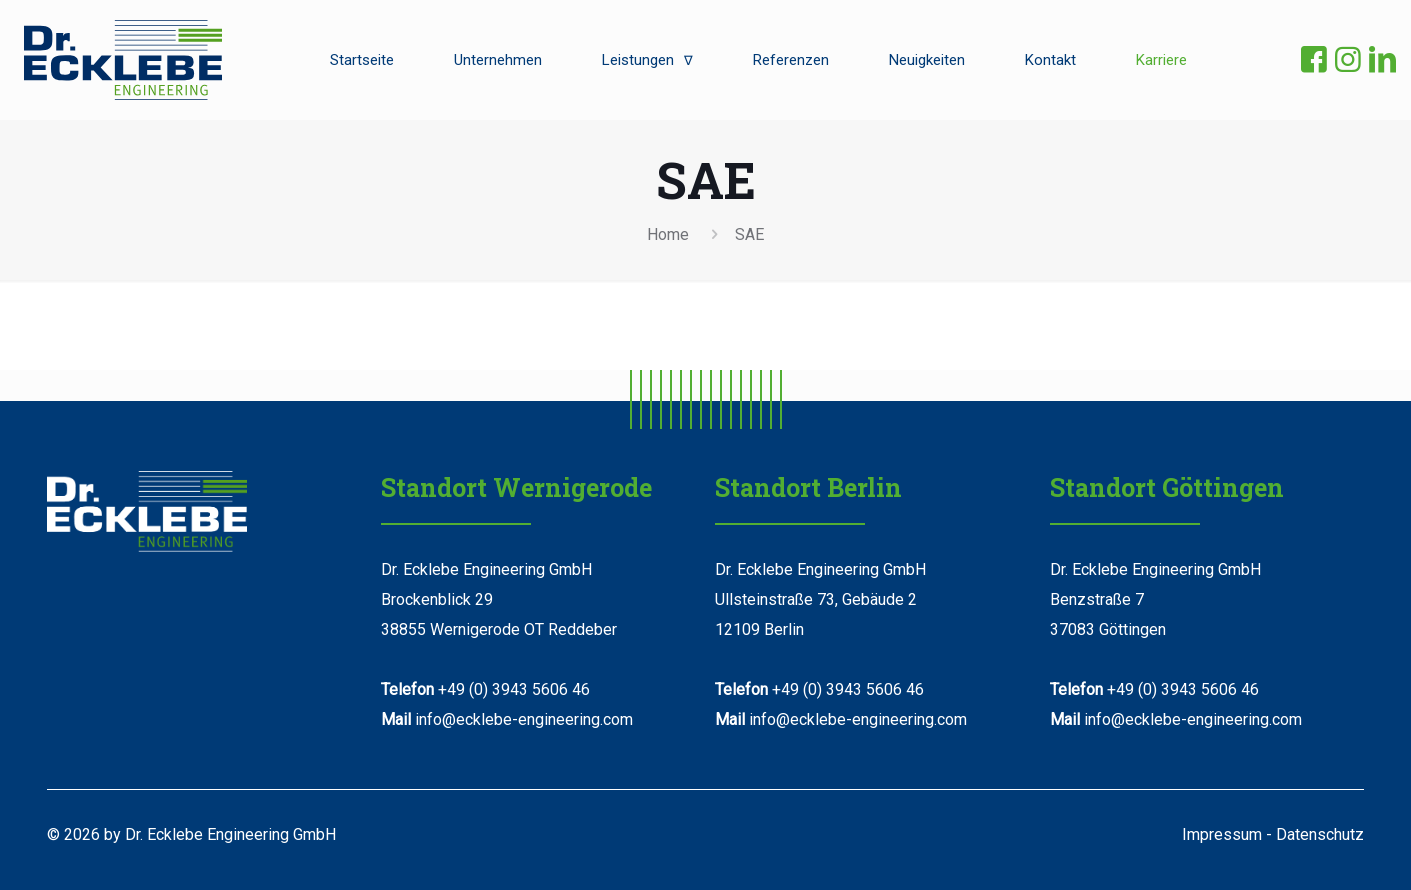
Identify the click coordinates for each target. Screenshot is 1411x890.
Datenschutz (1320, 834)
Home (668, 234)
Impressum (1222, 834)
